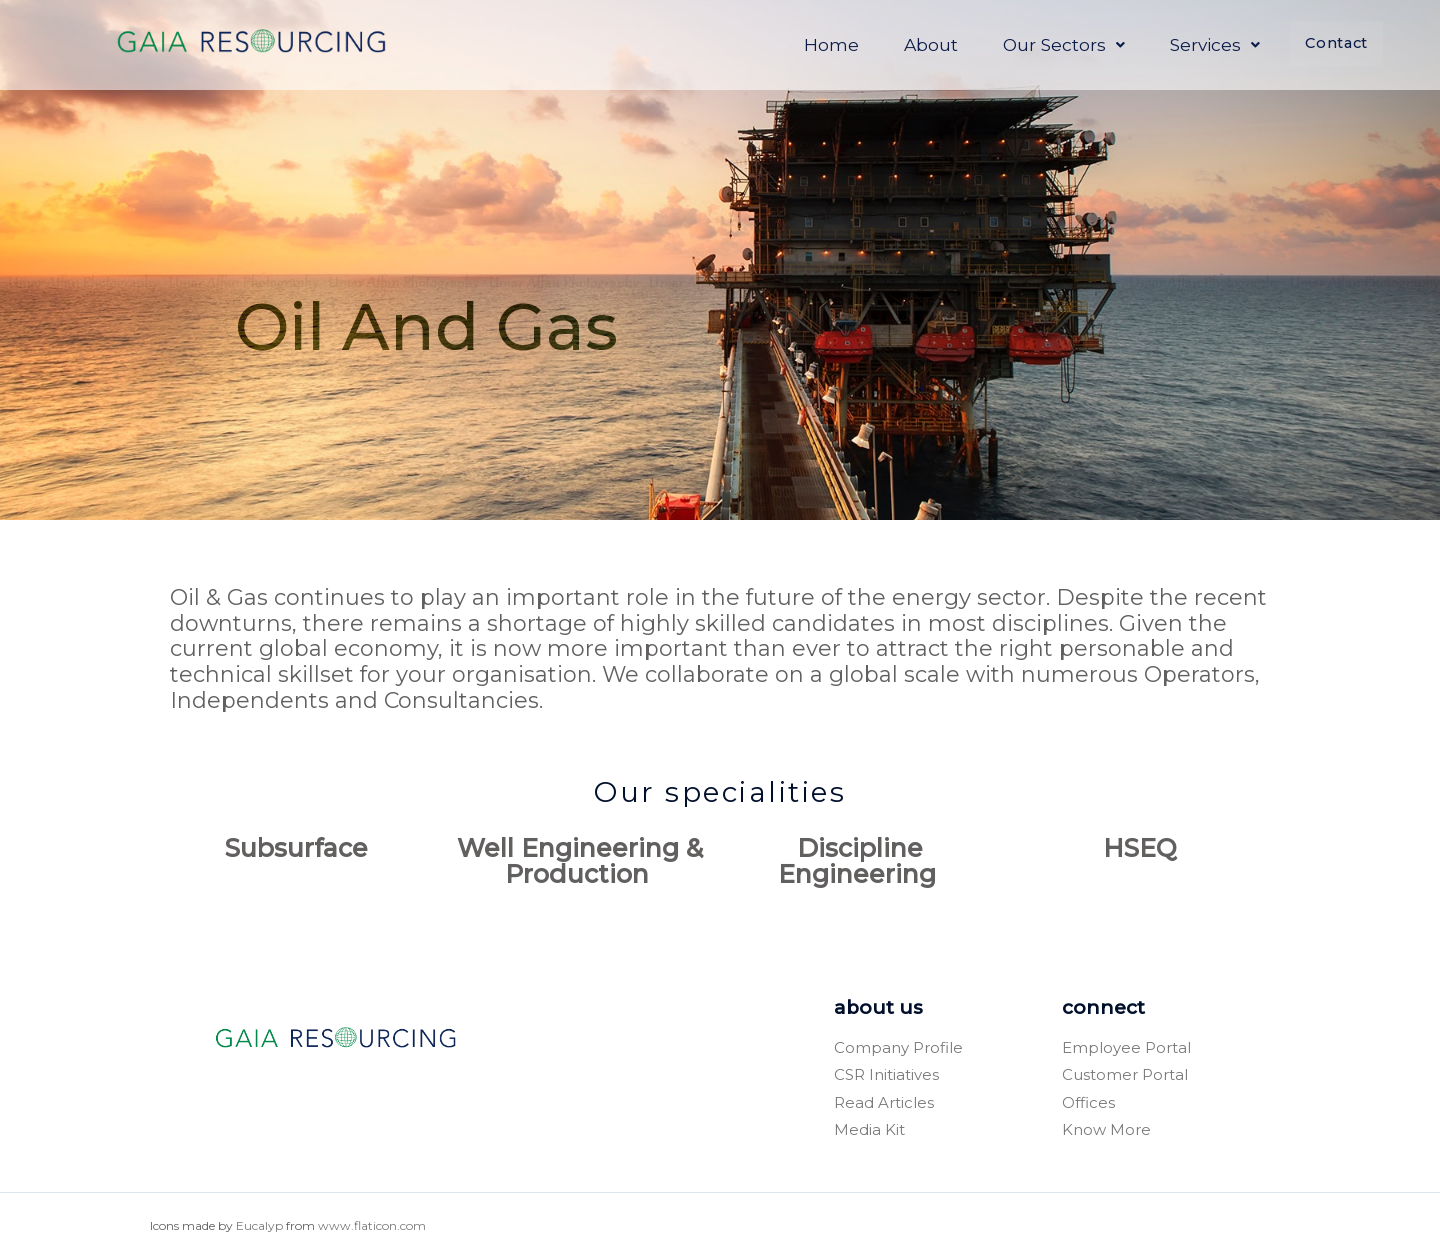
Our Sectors (1023, 43)
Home (790, 43)
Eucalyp (259, 1225)
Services (1174, 43)
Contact (1316, 45)
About (890, 43)
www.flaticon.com (372, 1225)
